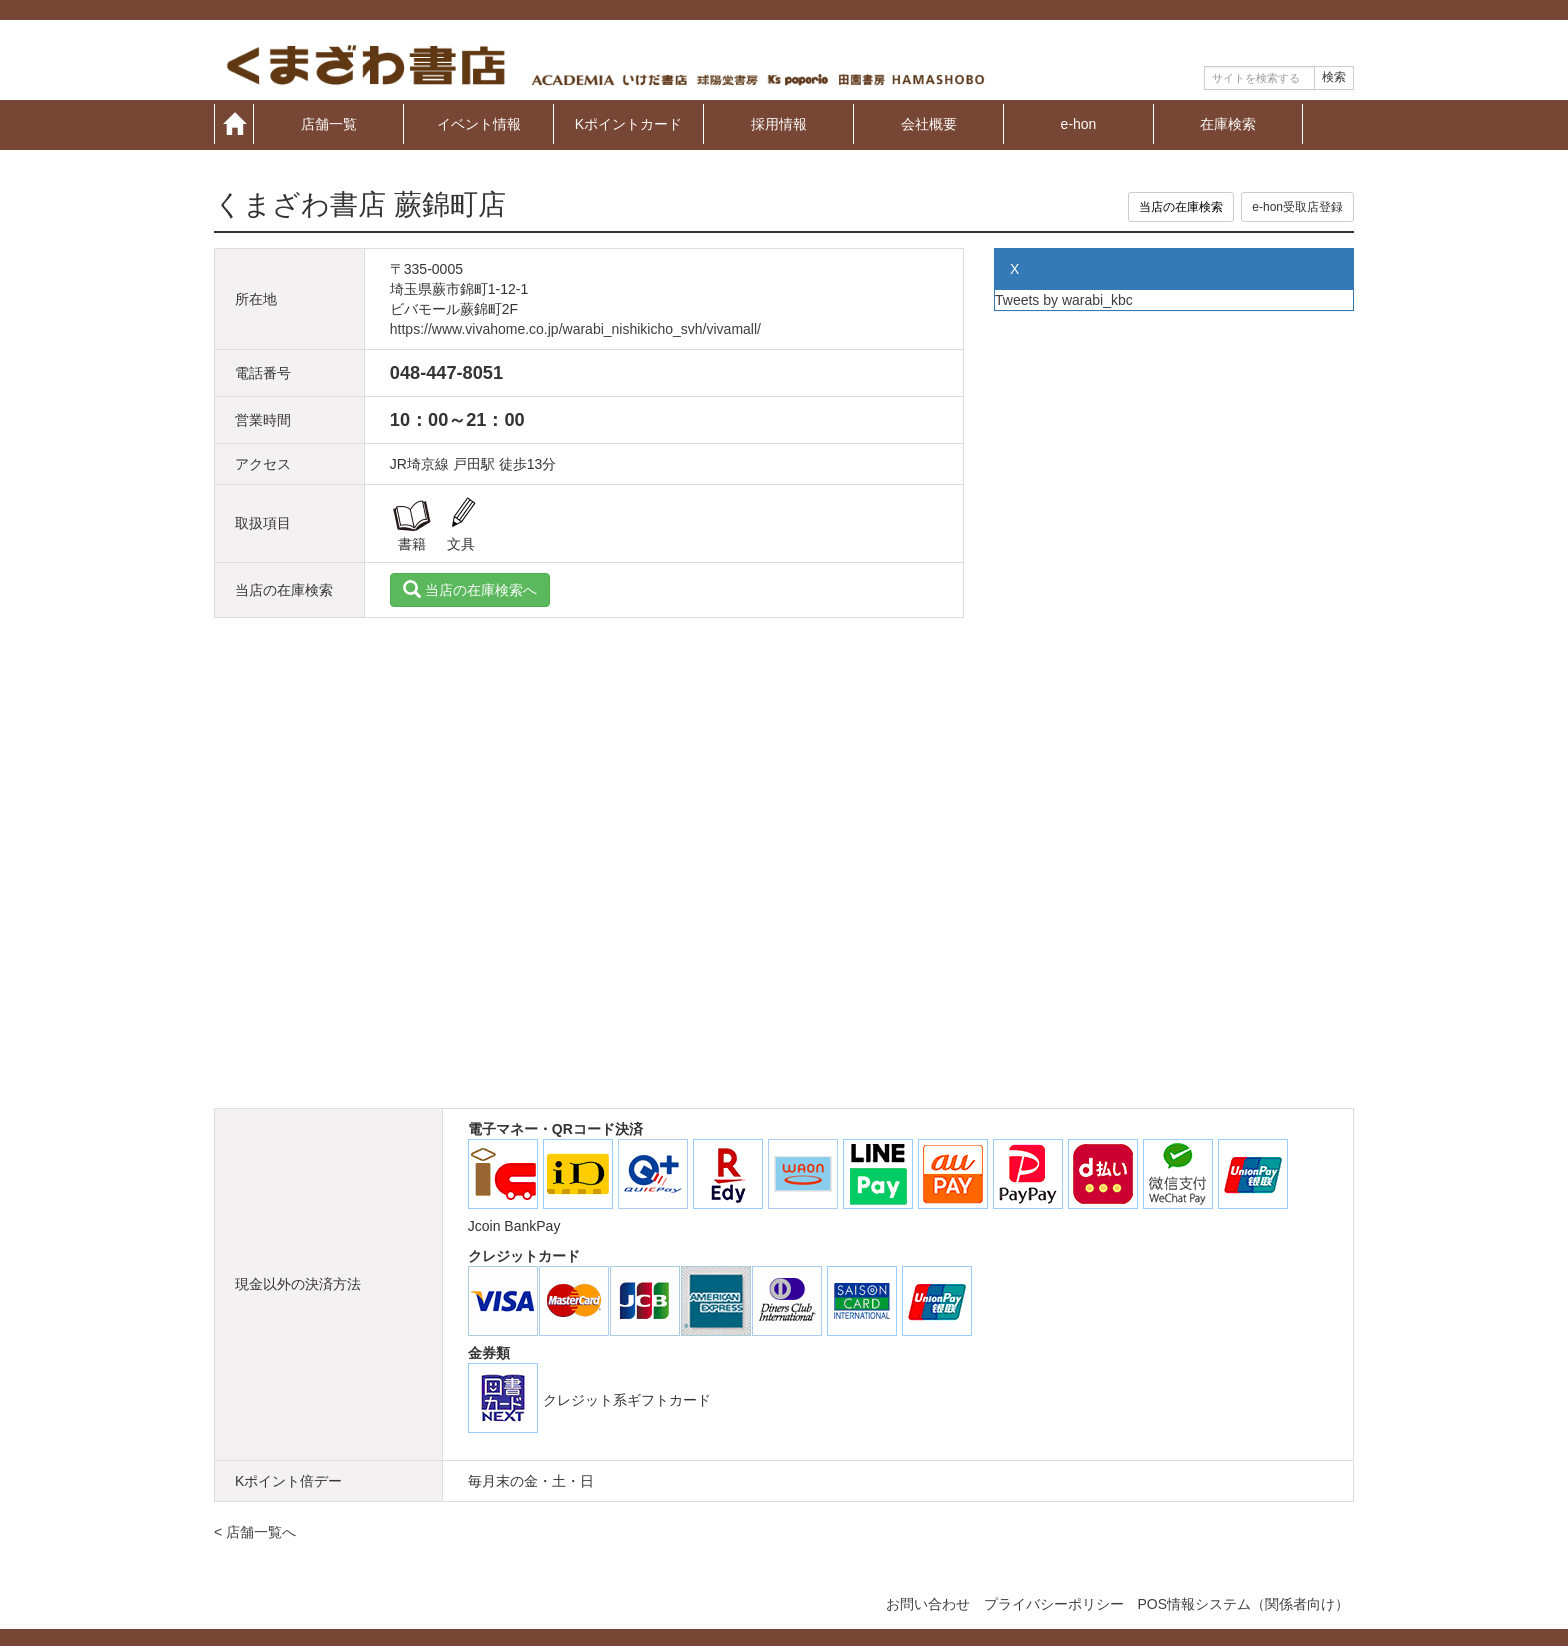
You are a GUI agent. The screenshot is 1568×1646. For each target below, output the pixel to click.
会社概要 (929, 123)
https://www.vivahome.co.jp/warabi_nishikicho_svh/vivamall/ (575, 329)
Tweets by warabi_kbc (1064, 300)
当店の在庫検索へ (470, 590)
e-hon (1079, 123)
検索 (1334, 77)
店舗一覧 (329, 123)
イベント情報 (479, 123)
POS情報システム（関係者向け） (1243, 1604)
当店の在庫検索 (1181, 207)
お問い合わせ (928, 1604)
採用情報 (779, 123)
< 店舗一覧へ (255, 1532)
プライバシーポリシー (1054, 1604)
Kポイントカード (628, 123)
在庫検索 (1228, 123)
